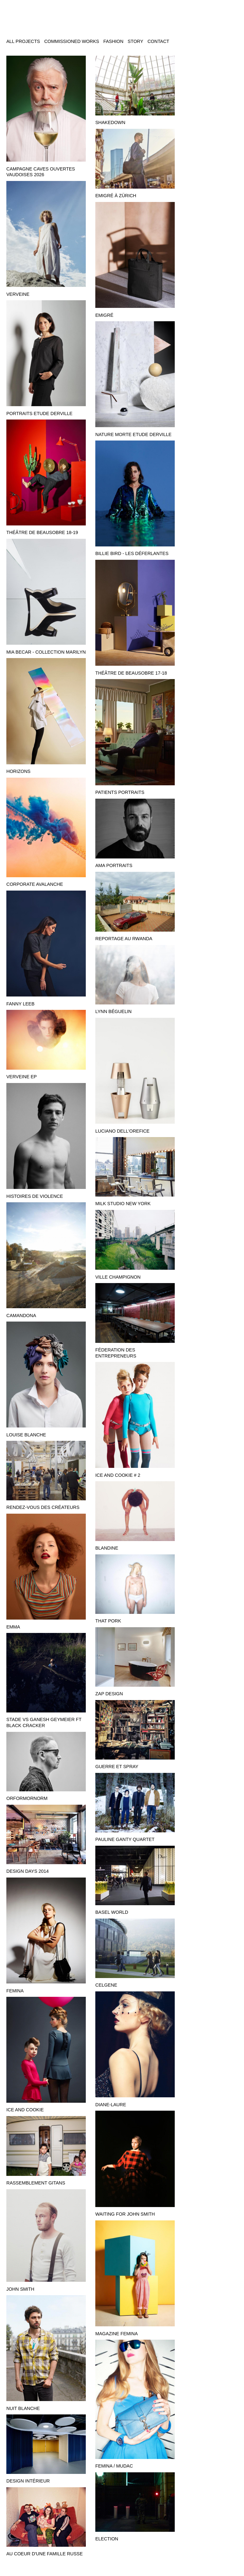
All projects (23, 41)
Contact (158, 41)
